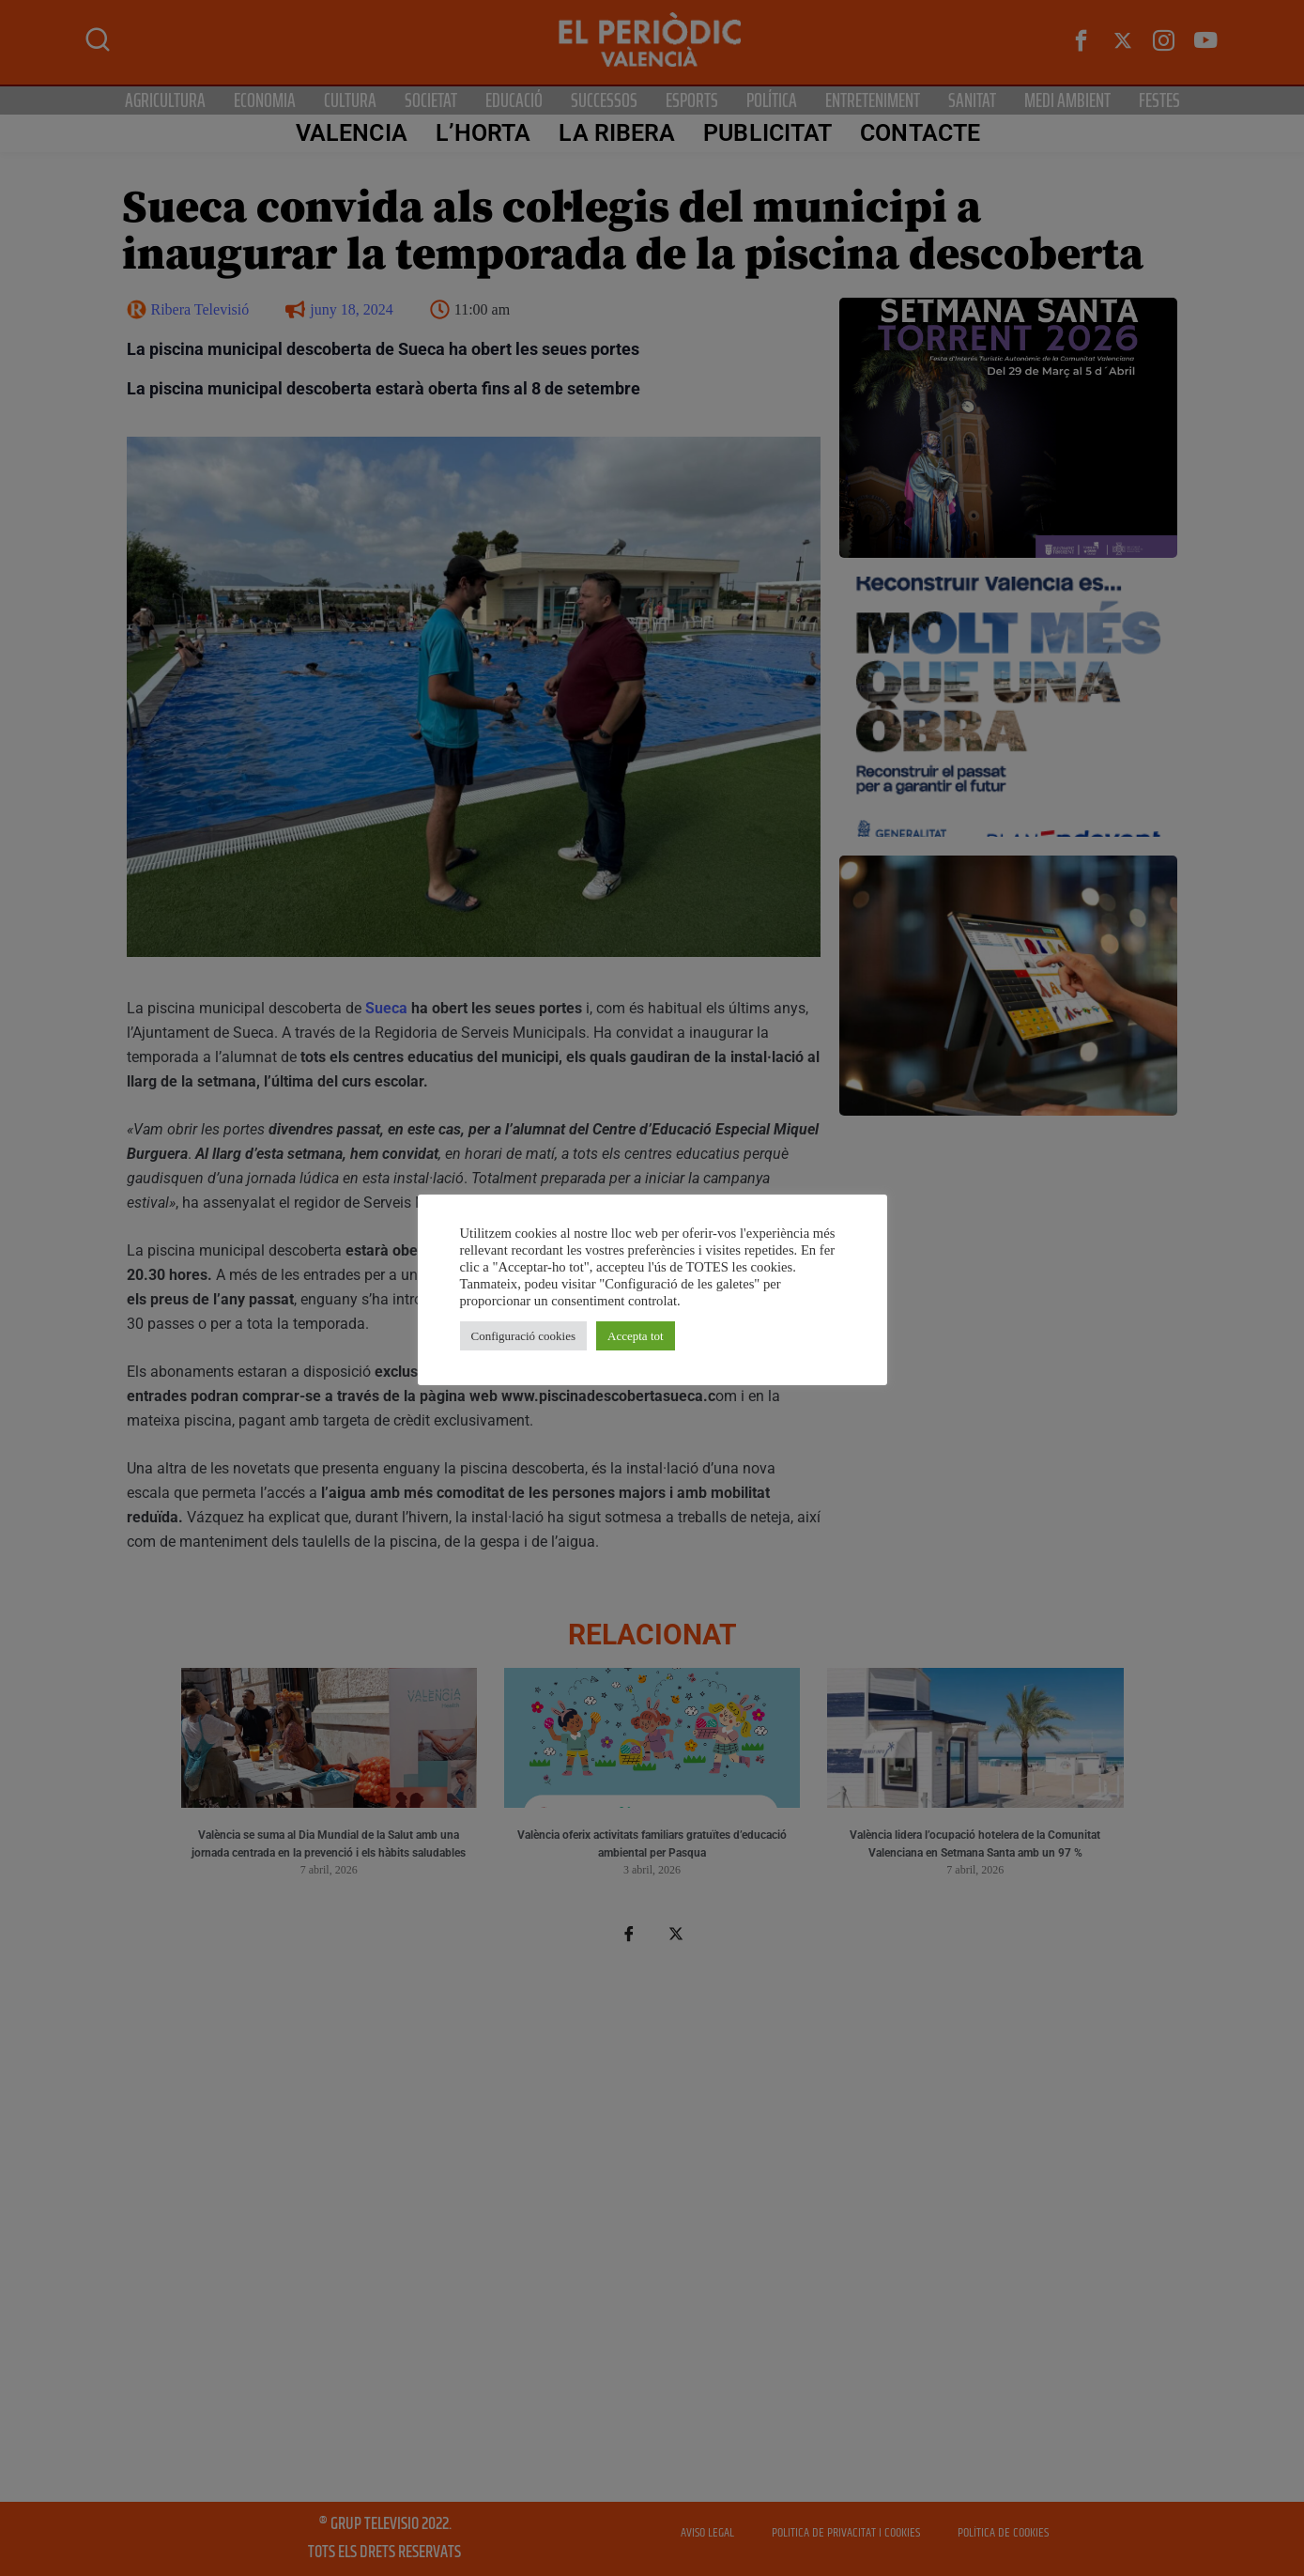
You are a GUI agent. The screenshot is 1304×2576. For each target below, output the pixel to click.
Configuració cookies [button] (523, 1336)
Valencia (351, 133)
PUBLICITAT (767, 133)
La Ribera (617, 133)
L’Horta (483, 133)
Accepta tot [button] (635, 1336)
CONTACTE (920, 133)
